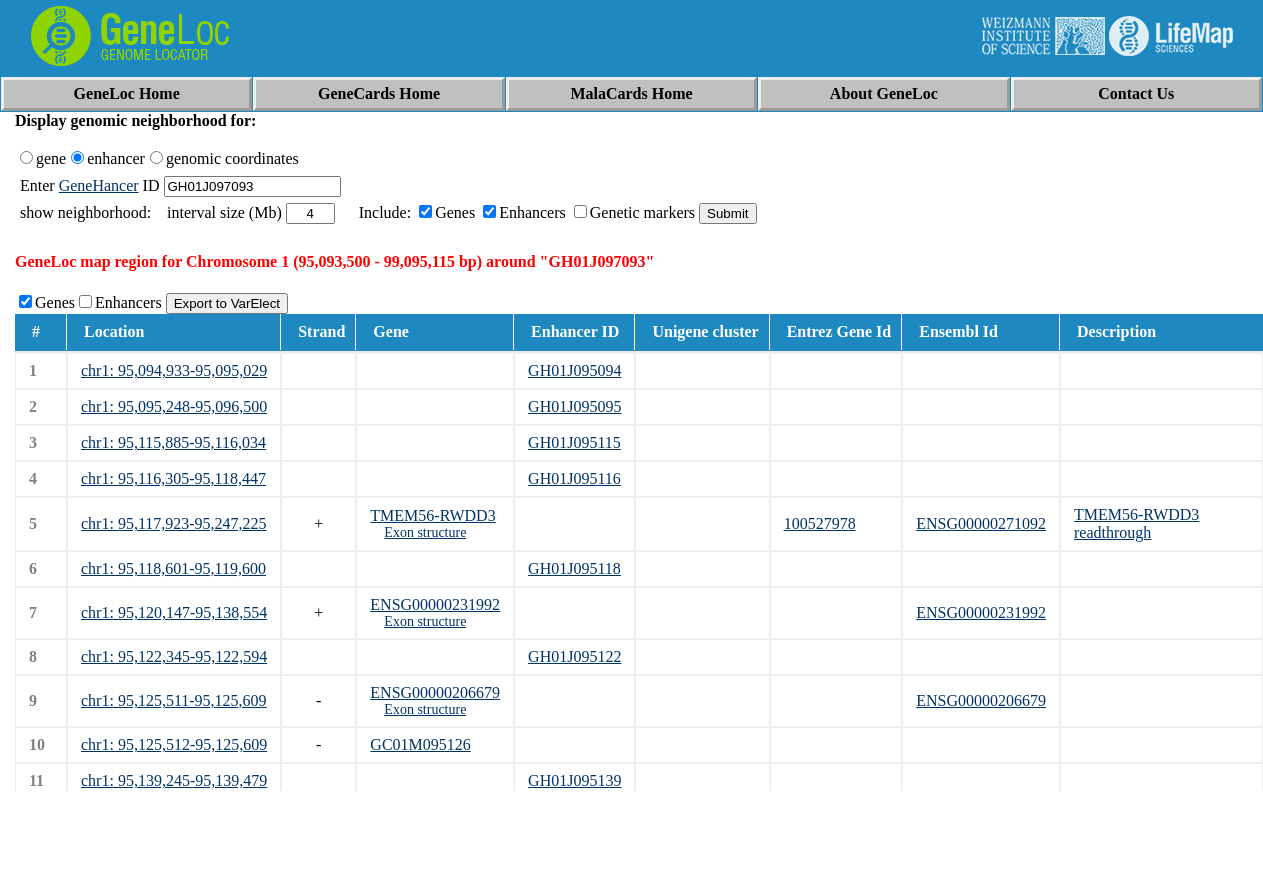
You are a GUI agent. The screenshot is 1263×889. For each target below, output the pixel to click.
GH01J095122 (574, 656)
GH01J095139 (574, 780)
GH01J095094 (574, 370)
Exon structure (425, 532)
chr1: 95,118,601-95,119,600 (173, 568)
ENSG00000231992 (435, 604)
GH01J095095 (574, 406)
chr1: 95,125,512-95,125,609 (174, 744)
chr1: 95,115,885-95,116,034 (173, 442)
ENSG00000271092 (981, 523)
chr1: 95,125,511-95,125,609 (174, 700)
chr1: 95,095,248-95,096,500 (174, 406)
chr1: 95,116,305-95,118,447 (173, 478)
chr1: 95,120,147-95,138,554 (174, 612)
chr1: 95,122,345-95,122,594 (174, 656)
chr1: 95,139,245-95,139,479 (174, 780)
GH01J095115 (574, 442)
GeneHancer (99, 185)
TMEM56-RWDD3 (432, 515)
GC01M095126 (420, 744)
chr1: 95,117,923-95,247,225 (174, 523)
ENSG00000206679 (435, 692)
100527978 (820, 523)
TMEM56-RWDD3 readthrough (1136, 523)
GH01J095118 (574, 568)
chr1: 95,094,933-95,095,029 (174, 370)
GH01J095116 (574, 478)
